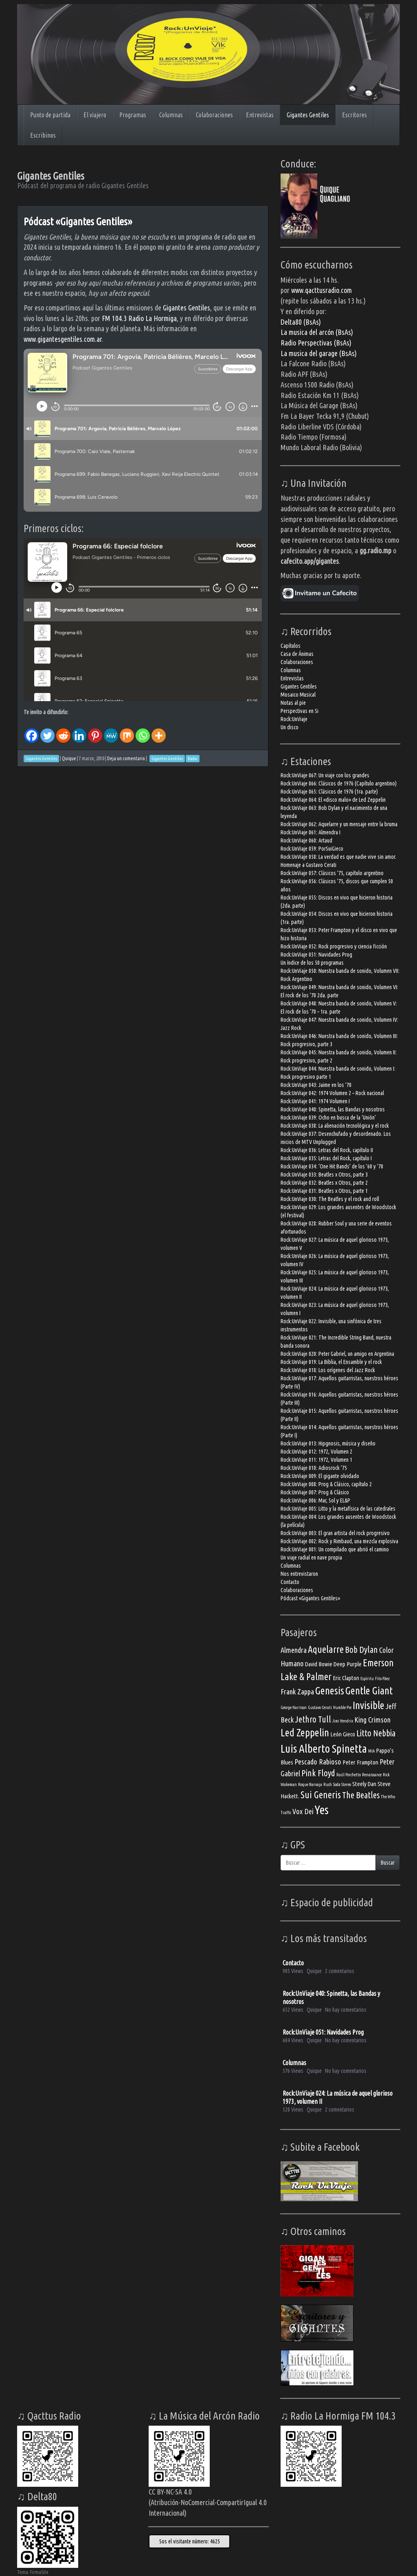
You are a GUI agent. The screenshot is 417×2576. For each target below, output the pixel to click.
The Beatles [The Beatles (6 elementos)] (361, 1795)
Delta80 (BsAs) (301, 322)
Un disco (289, 727)
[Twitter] (47, 730)
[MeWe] (111, 730)
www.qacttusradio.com (321, 290)
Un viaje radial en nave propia (311, 1557)
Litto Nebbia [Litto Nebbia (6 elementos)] (375, 1733)
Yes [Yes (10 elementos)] (322, 1810)
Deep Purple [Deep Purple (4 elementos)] (348, 1664)
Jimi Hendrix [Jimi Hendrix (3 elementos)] (342, 1720)
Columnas (171, 115)
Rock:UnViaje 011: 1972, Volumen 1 (316, 1459)
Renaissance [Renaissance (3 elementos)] (372, 1774)
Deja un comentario (126, 758)
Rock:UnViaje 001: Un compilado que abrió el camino (335, 1549)
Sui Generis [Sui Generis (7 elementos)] (321, 1794)
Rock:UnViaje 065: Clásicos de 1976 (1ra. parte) (329, 791)
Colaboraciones (214, 115)
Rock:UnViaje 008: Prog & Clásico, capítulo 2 (326, 1484)
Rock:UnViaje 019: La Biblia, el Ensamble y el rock (331, 1362)
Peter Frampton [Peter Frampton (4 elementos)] (360, 1762)
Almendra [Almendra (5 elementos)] (294, 1650)
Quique (69, 758)
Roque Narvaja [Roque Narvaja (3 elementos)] (310, 1784)
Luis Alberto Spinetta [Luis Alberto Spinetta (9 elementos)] (324, 1748)
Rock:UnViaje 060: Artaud (306, 840)
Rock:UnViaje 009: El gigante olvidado (320, 1476)
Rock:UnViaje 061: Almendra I (310, 832)
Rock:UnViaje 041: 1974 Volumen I (315, 1101)
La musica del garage (310, 353)
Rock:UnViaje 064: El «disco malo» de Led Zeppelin (333, 799)
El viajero (94, 115)
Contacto (290, 1582)
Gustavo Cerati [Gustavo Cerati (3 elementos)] (320, 1707)
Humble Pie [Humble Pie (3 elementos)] (342, 1707)
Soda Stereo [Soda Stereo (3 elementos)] (342, 1784)
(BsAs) (342, 343)
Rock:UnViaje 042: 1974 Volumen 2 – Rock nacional (332, 1093)
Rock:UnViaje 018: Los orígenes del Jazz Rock (328, 1370)
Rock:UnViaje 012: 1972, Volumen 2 (316, 1451)
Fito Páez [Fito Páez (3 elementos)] (382, 1678)
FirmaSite (39, 2572)
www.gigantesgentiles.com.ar (63, 339)
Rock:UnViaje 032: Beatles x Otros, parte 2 (324, 1182)
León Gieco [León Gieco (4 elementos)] (342, 1734)
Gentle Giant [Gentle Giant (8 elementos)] (369, 1690)
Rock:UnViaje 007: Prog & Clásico (315, 1492)
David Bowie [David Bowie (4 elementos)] (318, 1664)
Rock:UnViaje (294, 719)
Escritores (354, 115)
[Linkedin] (79, 730)
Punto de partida (50, 115)
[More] (158, 730)
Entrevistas (260, 115)
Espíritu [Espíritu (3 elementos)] (367, 1678)
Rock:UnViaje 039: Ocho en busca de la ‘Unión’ (328, 1117)
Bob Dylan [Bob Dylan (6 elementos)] (361, 1649)
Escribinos (43, 135)
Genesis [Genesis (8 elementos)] (329, 1690)
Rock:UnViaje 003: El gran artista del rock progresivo (335, 1533)
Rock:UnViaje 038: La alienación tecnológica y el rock (335, 1125)
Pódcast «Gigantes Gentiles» (78, 221)
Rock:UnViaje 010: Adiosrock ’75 (314, 1468)
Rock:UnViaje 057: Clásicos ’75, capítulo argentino (332, 873)
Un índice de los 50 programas (312, 962)
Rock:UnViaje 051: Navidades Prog (316, 954)
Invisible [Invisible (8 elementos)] (368, 1705)
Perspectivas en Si (299, 711)
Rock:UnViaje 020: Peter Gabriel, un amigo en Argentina (337, 1354)
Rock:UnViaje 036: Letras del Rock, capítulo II (327, 1150)
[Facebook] (31, 730)
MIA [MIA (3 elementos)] (371, 1751)
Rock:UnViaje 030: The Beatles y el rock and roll (330, 1199)
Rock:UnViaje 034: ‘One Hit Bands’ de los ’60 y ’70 (332, 1166)
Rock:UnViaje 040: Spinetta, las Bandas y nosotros (333, 1109)
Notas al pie (293, 703)
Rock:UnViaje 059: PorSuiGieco (312, 848)
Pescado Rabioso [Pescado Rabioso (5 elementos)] (317, 1762)
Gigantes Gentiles (308, 115)
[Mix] (127, 730)
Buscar (388, 1862)
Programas (132, 115)
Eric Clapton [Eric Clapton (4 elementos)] (346, 1677)
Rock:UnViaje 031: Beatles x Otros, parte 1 (324, 1191)
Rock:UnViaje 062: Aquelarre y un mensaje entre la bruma (339, 824)
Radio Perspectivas (307, 343)
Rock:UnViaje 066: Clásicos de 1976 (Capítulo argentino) (339, 783)
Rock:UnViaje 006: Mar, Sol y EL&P (315, 1500)
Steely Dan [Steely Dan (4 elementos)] (364, 1783)
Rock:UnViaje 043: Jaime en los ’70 (316, 1085)
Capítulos (291, 645)
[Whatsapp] (143, 730)
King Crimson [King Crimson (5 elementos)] (372, 1720)
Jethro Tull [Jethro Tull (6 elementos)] (313, 1719)
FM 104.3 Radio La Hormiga (139, 318)
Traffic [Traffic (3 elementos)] (286, 1812)
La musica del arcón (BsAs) (317, 332)
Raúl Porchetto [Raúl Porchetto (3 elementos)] (348, 1774)
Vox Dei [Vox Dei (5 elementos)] (303, 1811)
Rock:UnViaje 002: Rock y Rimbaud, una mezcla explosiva (339, 1541)
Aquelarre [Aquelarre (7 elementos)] (326, 1649)
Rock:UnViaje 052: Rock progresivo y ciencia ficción (334, 946)
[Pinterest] (95, 730)
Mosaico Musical (298, 694)
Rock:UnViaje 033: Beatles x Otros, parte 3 (324, 1174)
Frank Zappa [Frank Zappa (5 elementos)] (297, 1691)
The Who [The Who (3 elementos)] (388, 1796)
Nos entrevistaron (299, 1574)
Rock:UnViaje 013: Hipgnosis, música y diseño (328, 1443)
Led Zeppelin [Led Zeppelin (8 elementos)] (305, 1732)
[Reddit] (63, 730)
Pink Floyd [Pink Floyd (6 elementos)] (318, 1773)
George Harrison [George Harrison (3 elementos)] (294, 1707)
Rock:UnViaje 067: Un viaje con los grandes (325, 775)
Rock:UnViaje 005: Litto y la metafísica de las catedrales (338, 1508)
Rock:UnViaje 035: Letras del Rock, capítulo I (326, 1158)
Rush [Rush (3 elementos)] (327, 1784)
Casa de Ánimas (297, 654)
